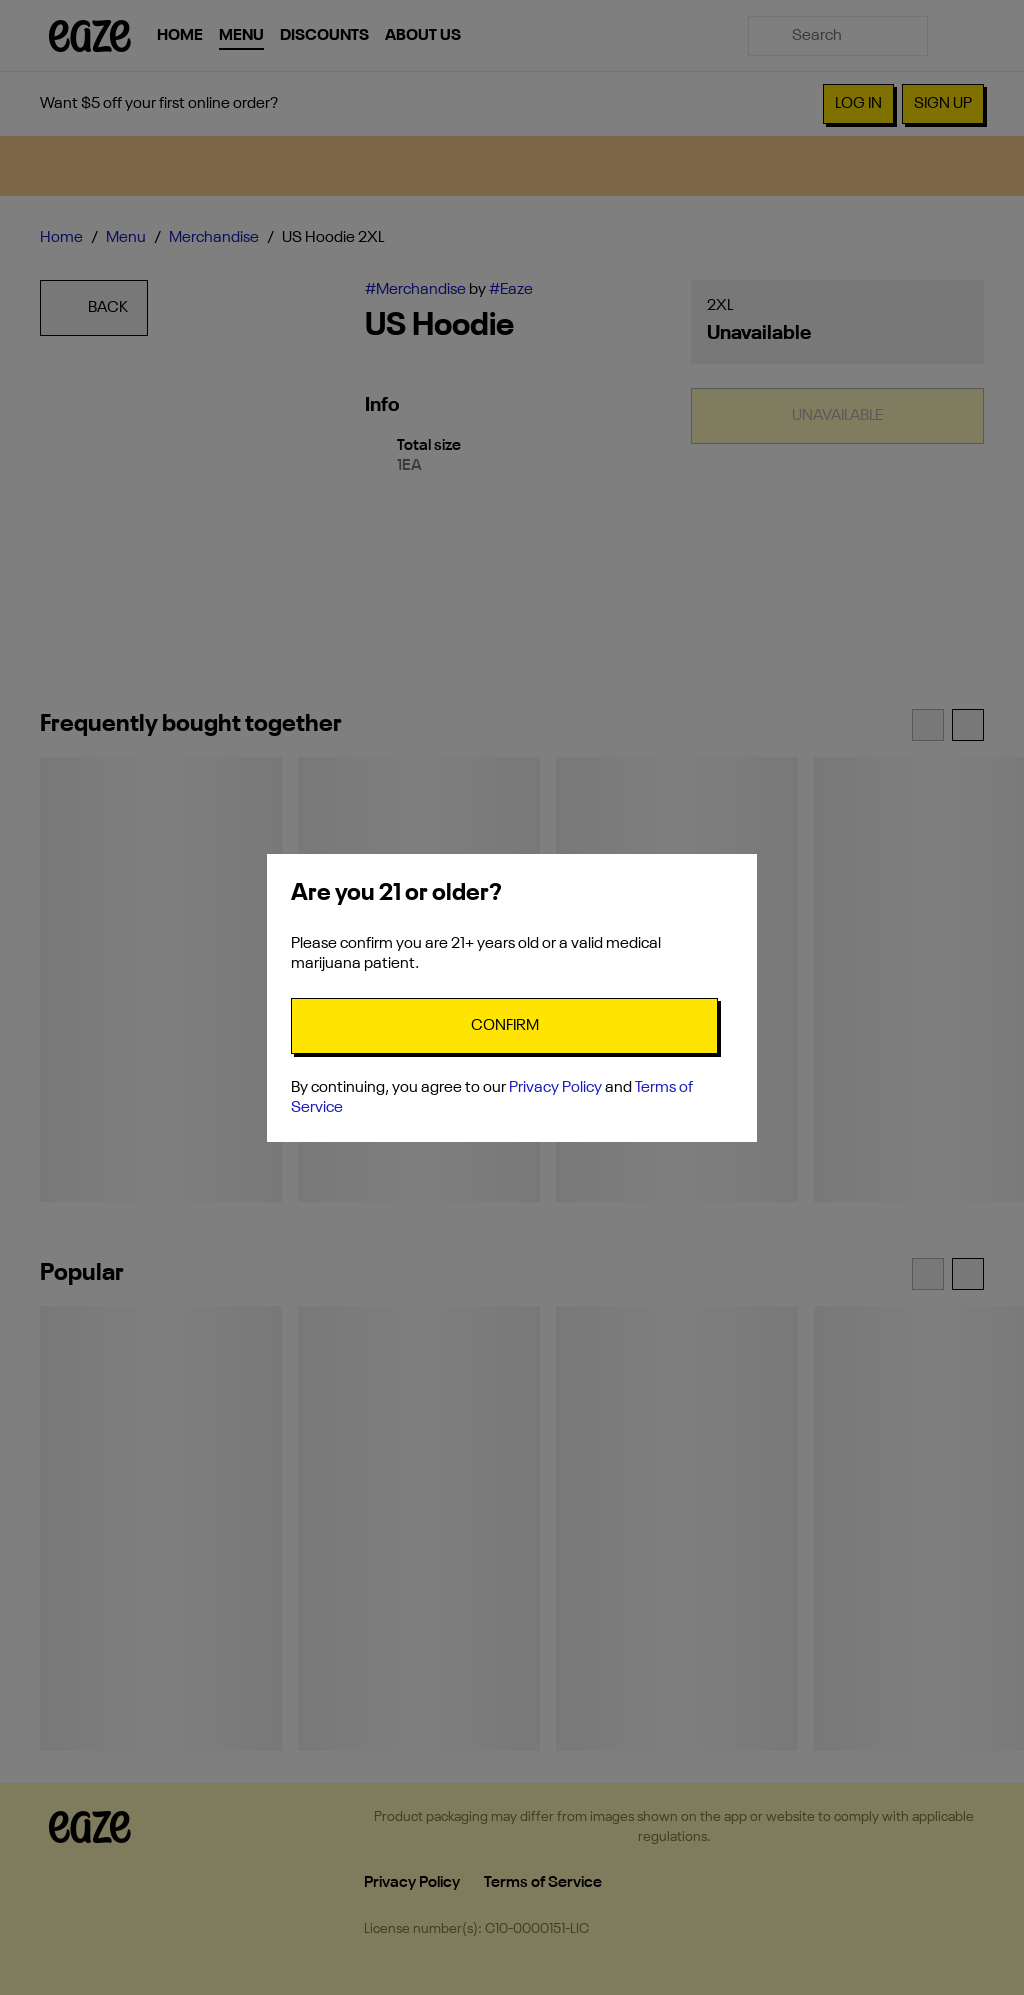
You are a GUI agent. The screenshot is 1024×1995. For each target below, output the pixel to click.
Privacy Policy (555, 1088)
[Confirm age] (504, 1026)
